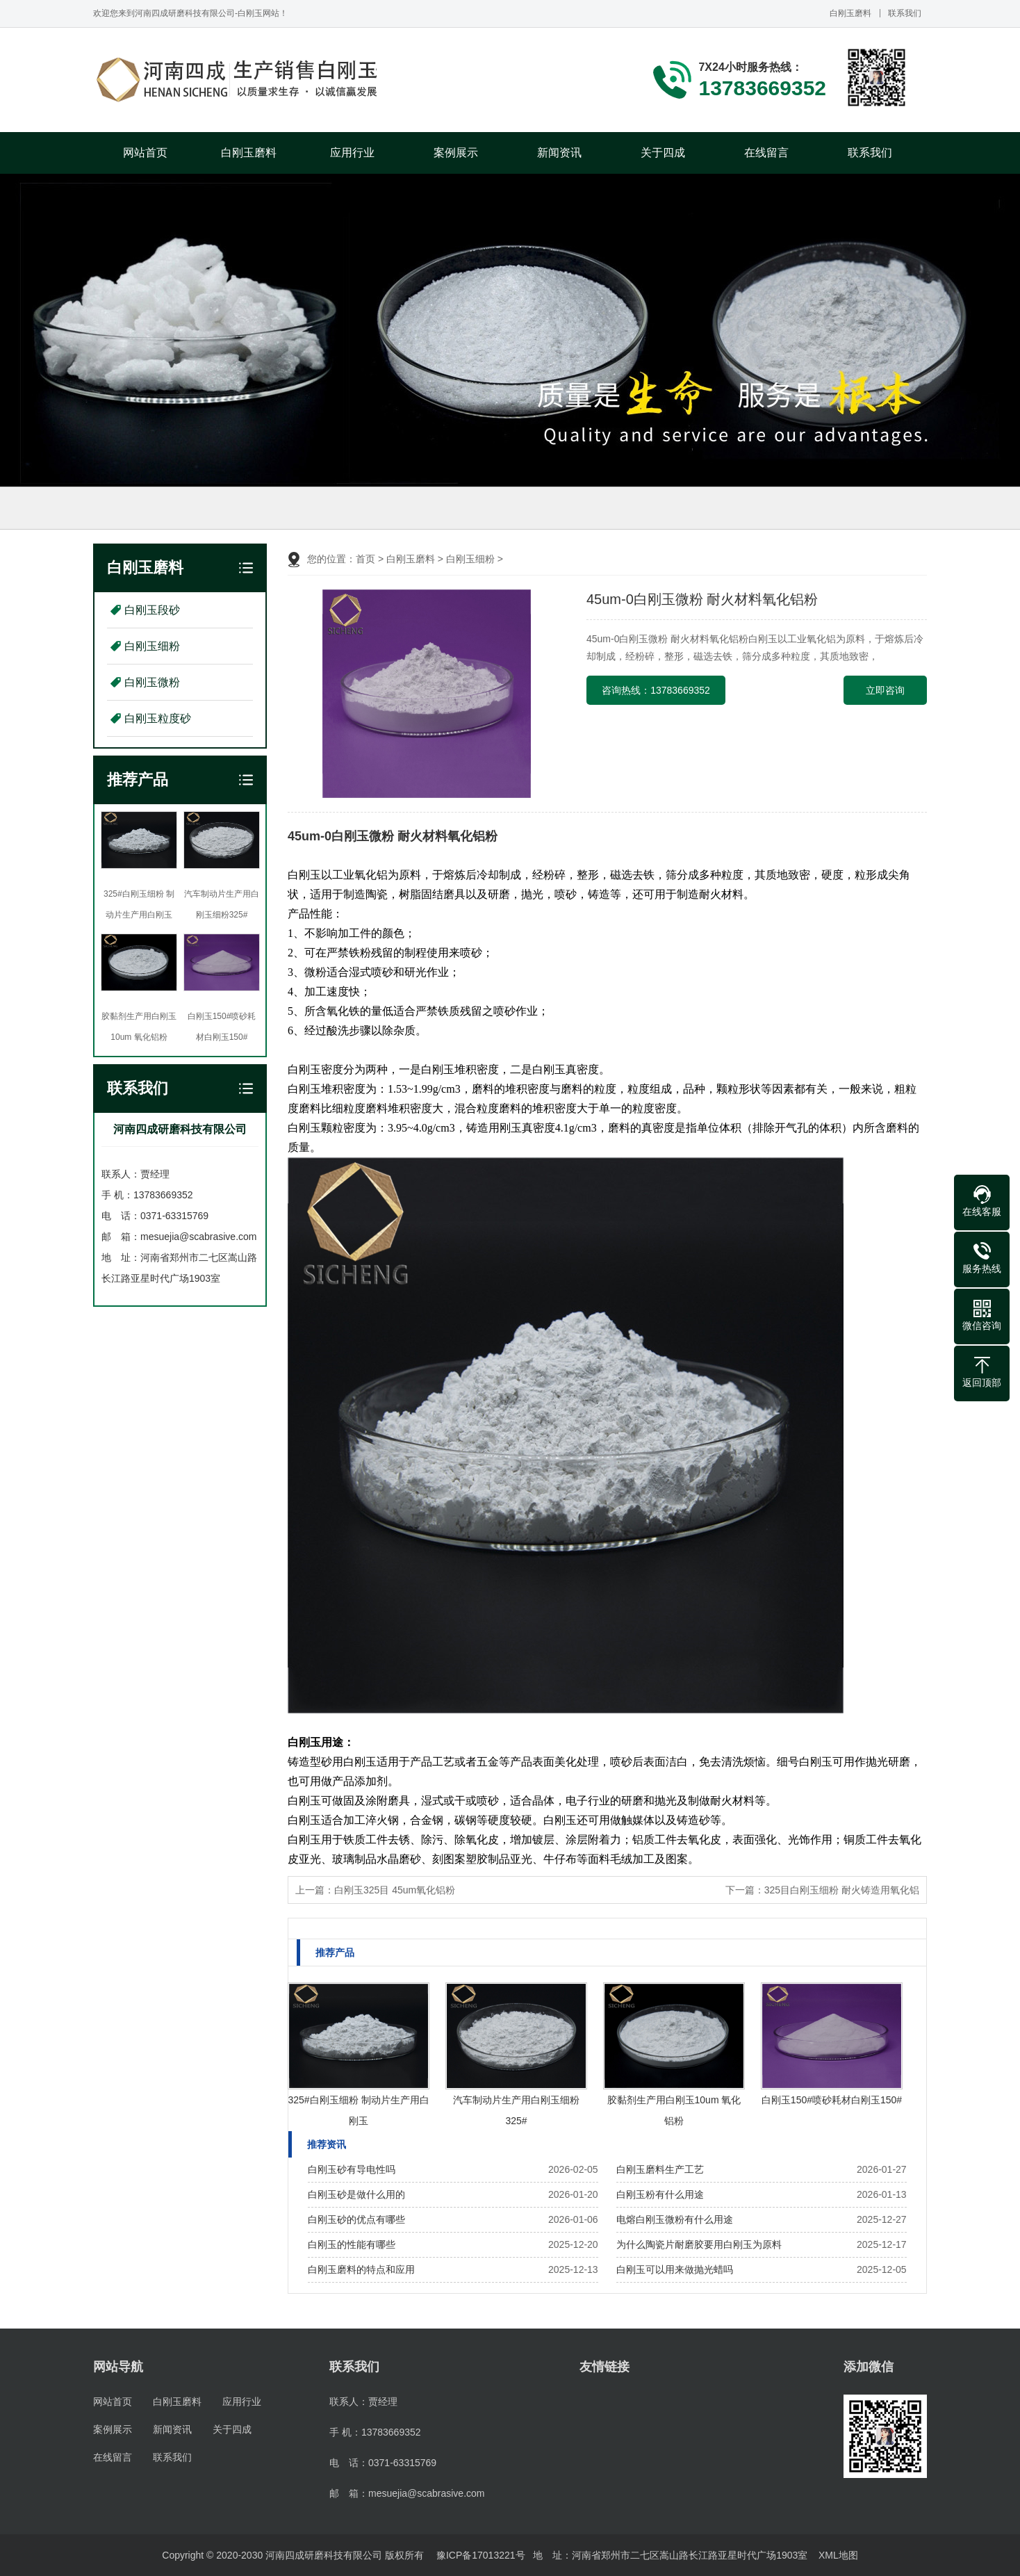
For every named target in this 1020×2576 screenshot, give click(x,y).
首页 (365, 558)
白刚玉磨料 (850, 13)
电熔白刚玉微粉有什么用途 (674, 2219)
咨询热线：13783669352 (656, 690)
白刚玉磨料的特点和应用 (361, 2269)
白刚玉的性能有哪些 (351, 2244)
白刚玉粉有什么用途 (660, 2194)
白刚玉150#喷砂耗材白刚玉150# (832, 2099)
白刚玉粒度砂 (157, 718)
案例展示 (456, 152)
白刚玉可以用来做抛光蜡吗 (674, 2269)
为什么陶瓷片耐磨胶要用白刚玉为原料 (699, 2244)
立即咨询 (885, 690)
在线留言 (766, 152)
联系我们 (904, 13)
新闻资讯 (559, 152)
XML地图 (838, 2555)
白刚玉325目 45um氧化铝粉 (394, 1890)
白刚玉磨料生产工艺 (660, 2169)
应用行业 (352, 152)
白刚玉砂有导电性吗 (351, 2169)
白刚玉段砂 (152, 610)
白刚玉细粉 (152, 646)
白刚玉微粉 (152, 682)
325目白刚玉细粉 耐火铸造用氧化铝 (841, 1890)
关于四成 (663, 152)
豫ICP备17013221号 (480, 2555)
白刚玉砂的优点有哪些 (356, 2219)
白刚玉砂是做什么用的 (356, 2194)
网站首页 (145, 152)
